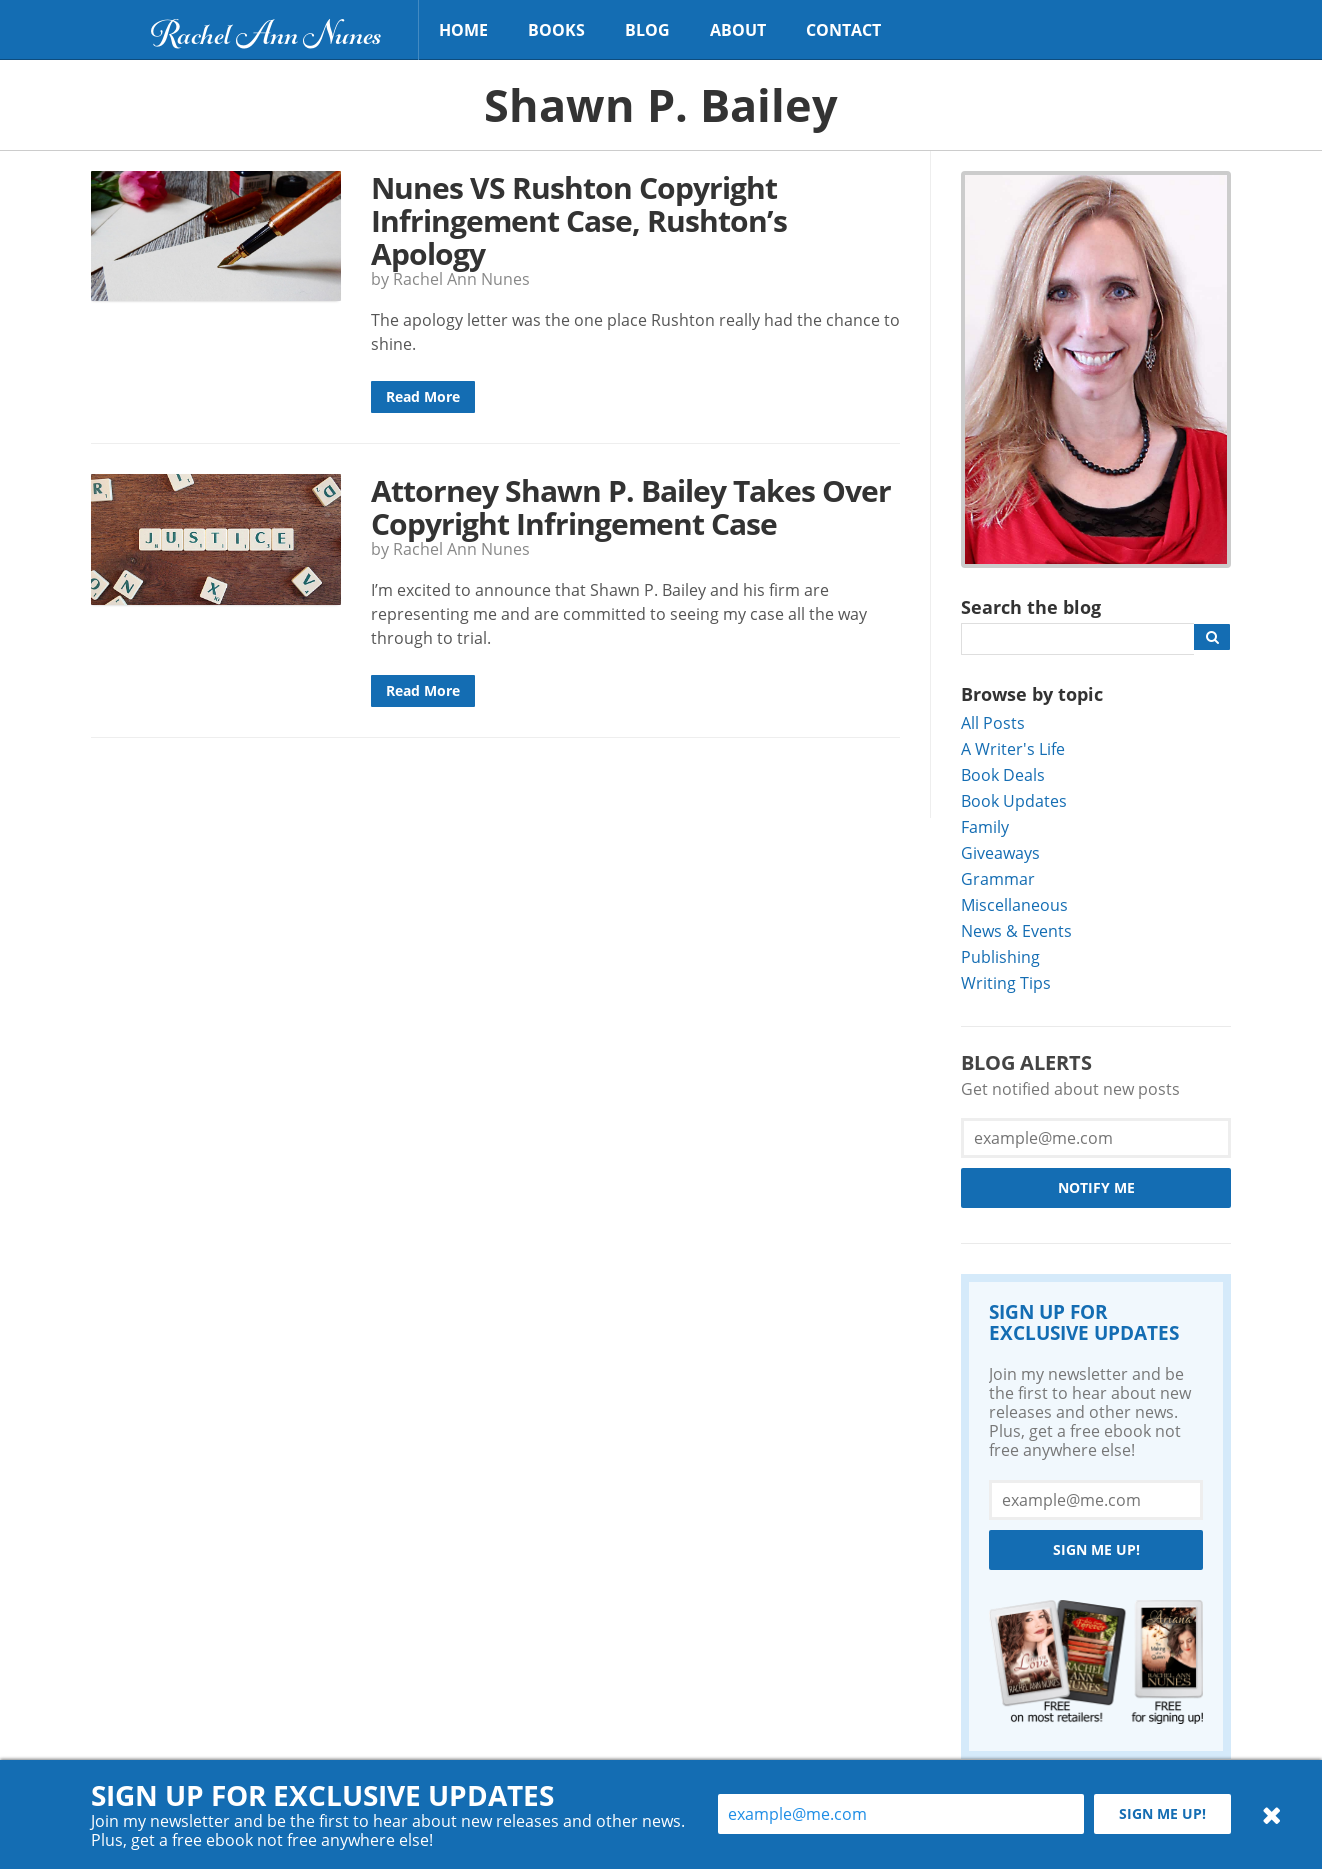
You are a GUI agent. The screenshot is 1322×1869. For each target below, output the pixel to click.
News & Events (1016, 930)
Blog (647, 30)
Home (463, 30)
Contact (843, 30)
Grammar (998, 878)
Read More (423, 396)
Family (985, 826)
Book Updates (1014, 800)
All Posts (993, 722)
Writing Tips (1006, 982)
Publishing (1000, 956)
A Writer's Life (1013, 748)
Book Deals (1003, 774)
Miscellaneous (1014, 904)
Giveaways (1000, 852)
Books (556, 30)
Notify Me (1096, 1187)
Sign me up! (1096, 1549)
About (738, 30)
